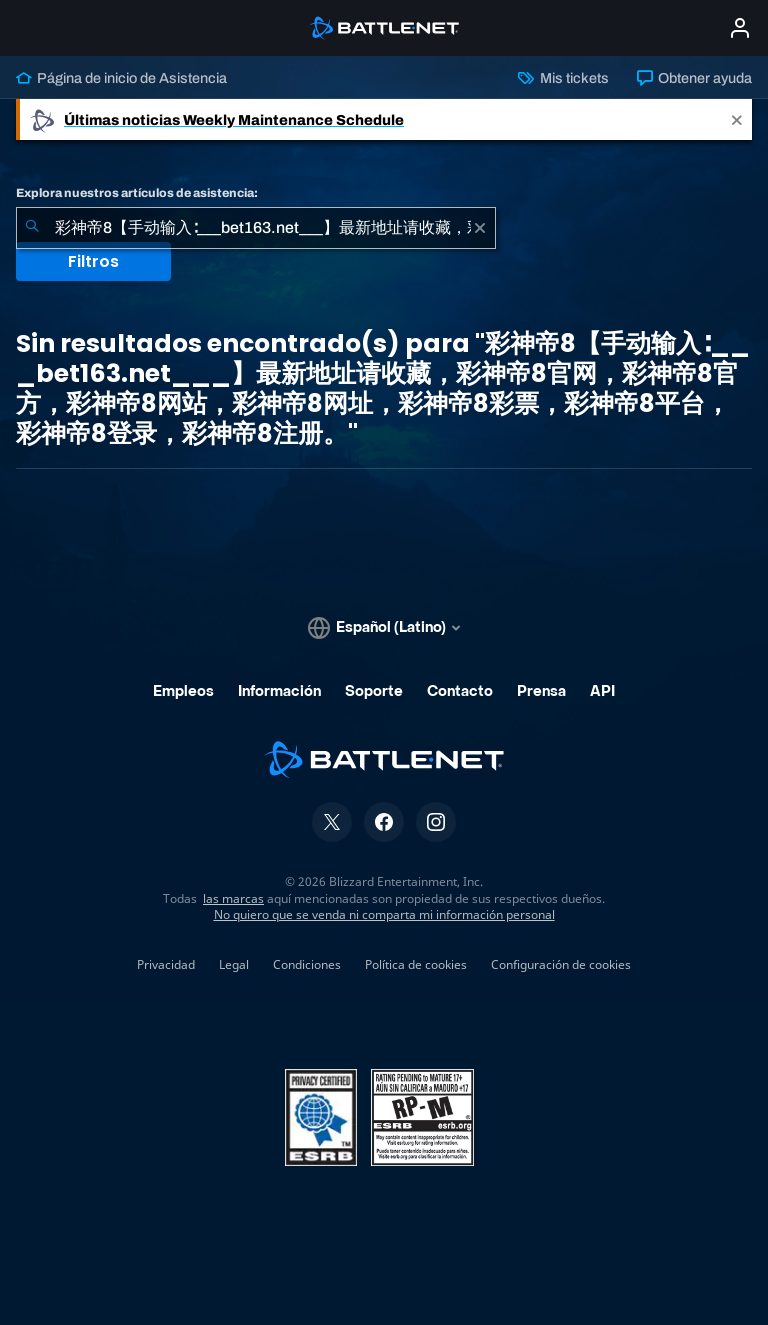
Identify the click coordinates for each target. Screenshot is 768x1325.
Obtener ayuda (694, 78)
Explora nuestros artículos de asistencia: (137, 193)
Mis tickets (563, 78)
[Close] (737, 119)
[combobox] (256, 228)
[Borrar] (480, 228)
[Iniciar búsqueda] (32, 228)
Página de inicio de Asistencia (121, 78)
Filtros (93, 261)
